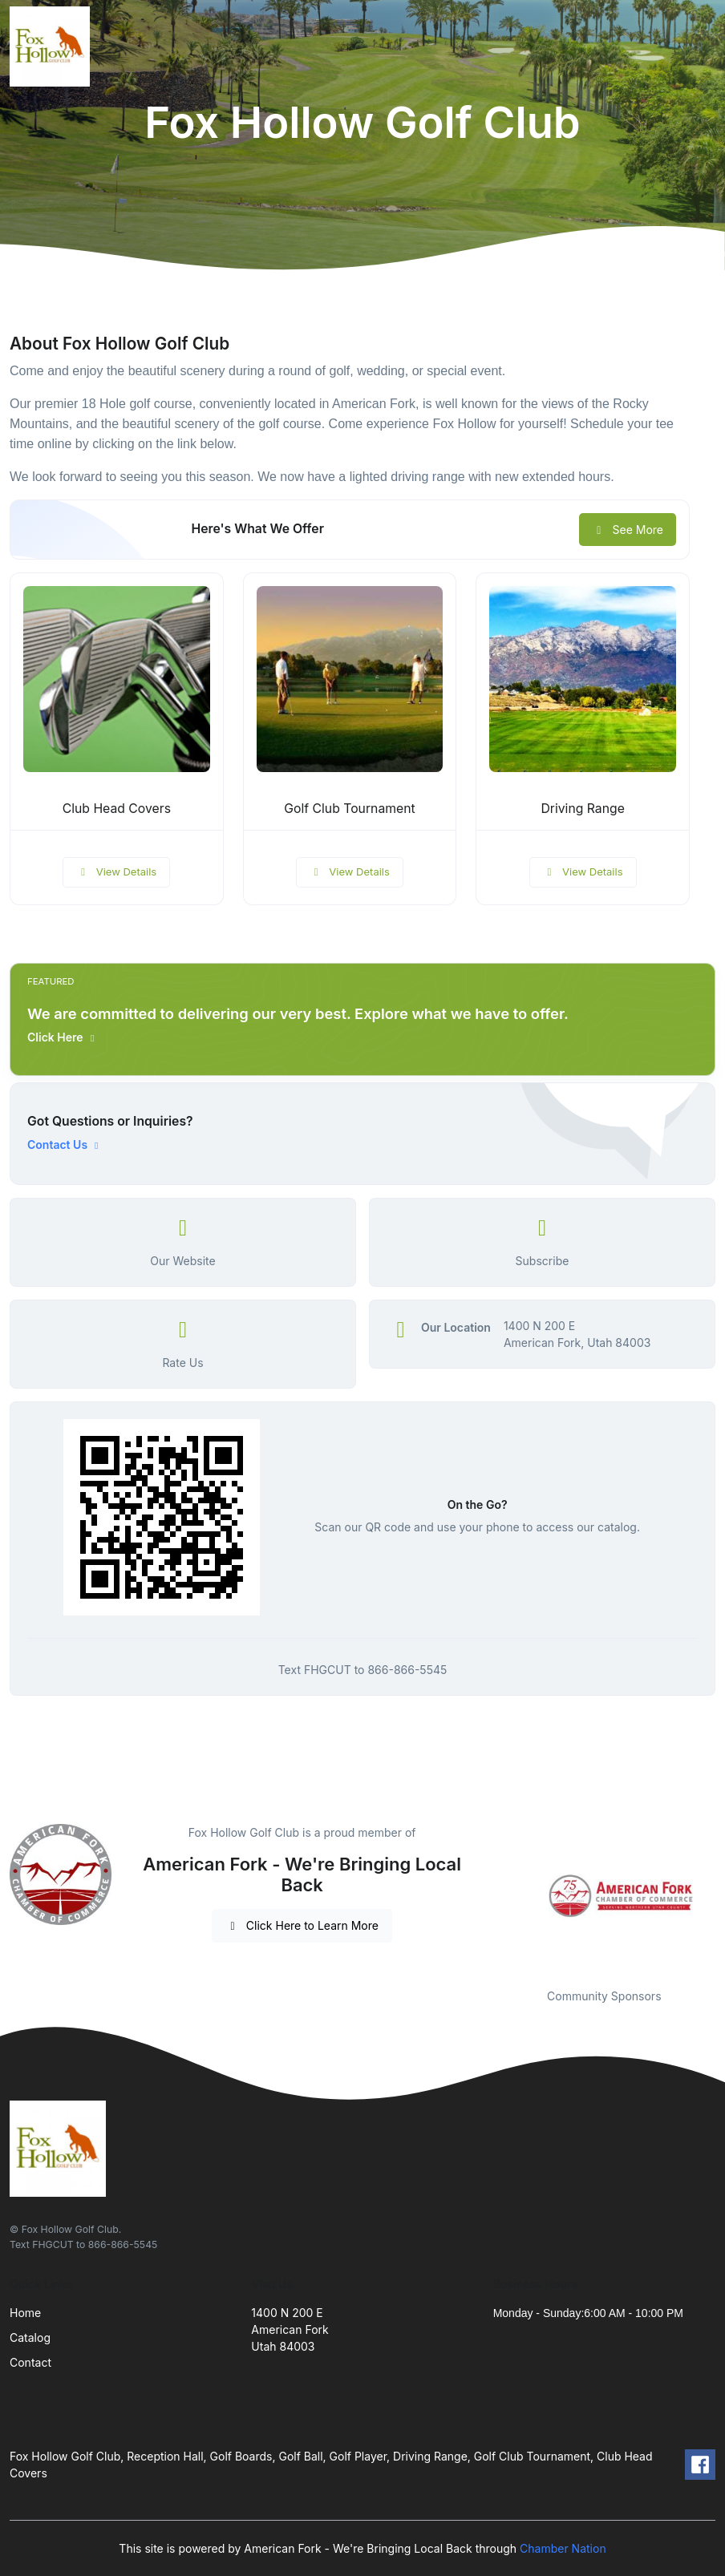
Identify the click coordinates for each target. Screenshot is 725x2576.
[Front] (53, 46)
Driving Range (582, 808)
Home (25, 2312)
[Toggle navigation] (700, 46)
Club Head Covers (117, 808)
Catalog (30, 2337)
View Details (116, 871)
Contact (30, 2362)
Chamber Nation (563, 2548)
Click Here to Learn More (302, 1925)
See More (627, 529)
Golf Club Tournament (349, 808)
